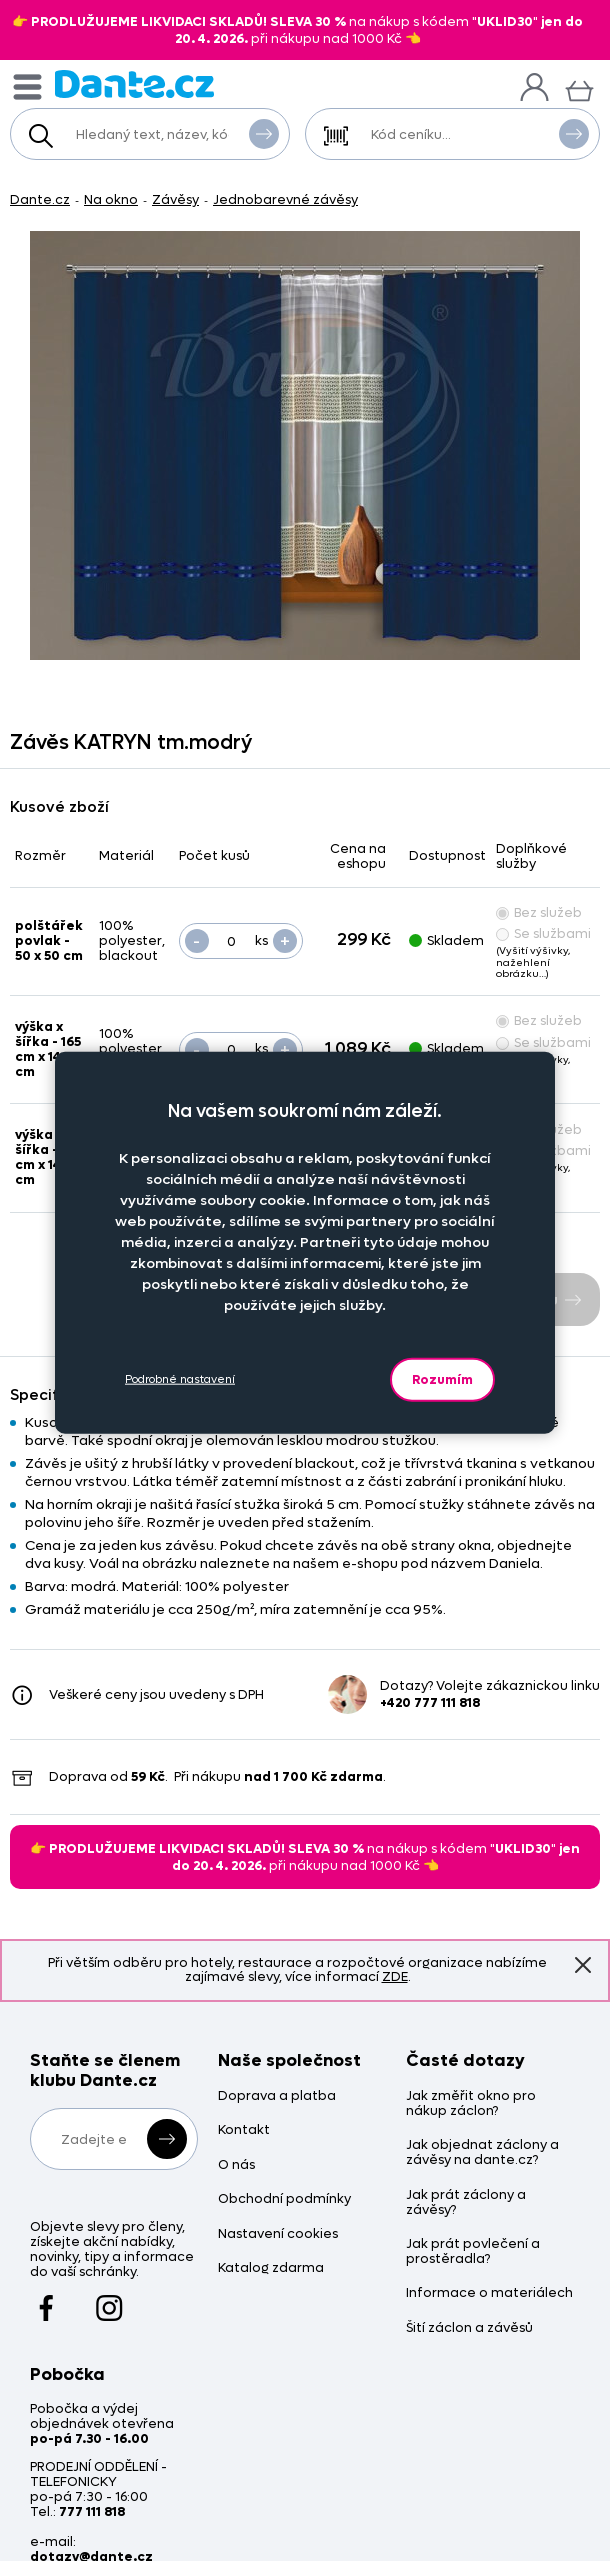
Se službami (543, 933)
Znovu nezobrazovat (583, 1965)
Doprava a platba (277, 2096)
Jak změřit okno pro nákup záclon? (471, 2104)
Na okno (111, 199)
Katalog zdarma (271, 2268)
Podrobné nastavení (180, 1379)
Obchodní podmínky (284, 2199)
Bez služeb (539, 912)
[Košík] (579, 88)
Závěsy (175, 199)
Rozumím (442, 1378)
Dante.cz (40, 199)
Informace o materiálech (489, 2293)
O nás (236, 2165)
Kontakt (244, 2130)
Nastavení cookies (278, 2234)
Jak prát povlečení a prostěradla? (473, 2252)
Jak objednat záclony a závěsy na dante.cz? (482, 2153)
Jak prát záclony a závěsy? (466, 2203)
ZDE (395, 1976)
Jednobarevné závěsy (285, 199)
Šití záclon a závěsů (469, 2328)
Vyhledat (264, 133)
